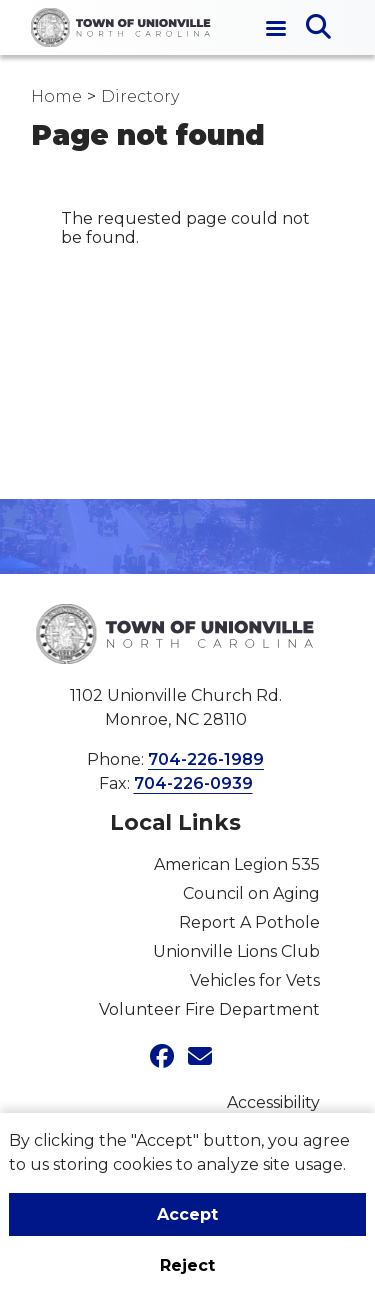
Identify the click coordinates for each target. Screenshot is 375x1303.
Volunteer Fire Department (209, 1009)
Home (56, 96)
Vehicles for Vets (255, 980)
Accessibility (273, 1102)
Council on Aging (251, 893)
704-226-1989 (206, 759)
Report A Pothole (249, 922)
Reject (187, 1265)
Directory (140, 96)
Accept (187, 1214)
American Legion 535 (237, 864)
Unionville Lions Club (236, 951)
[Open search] (318, 28)
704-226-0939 (193, 783)
